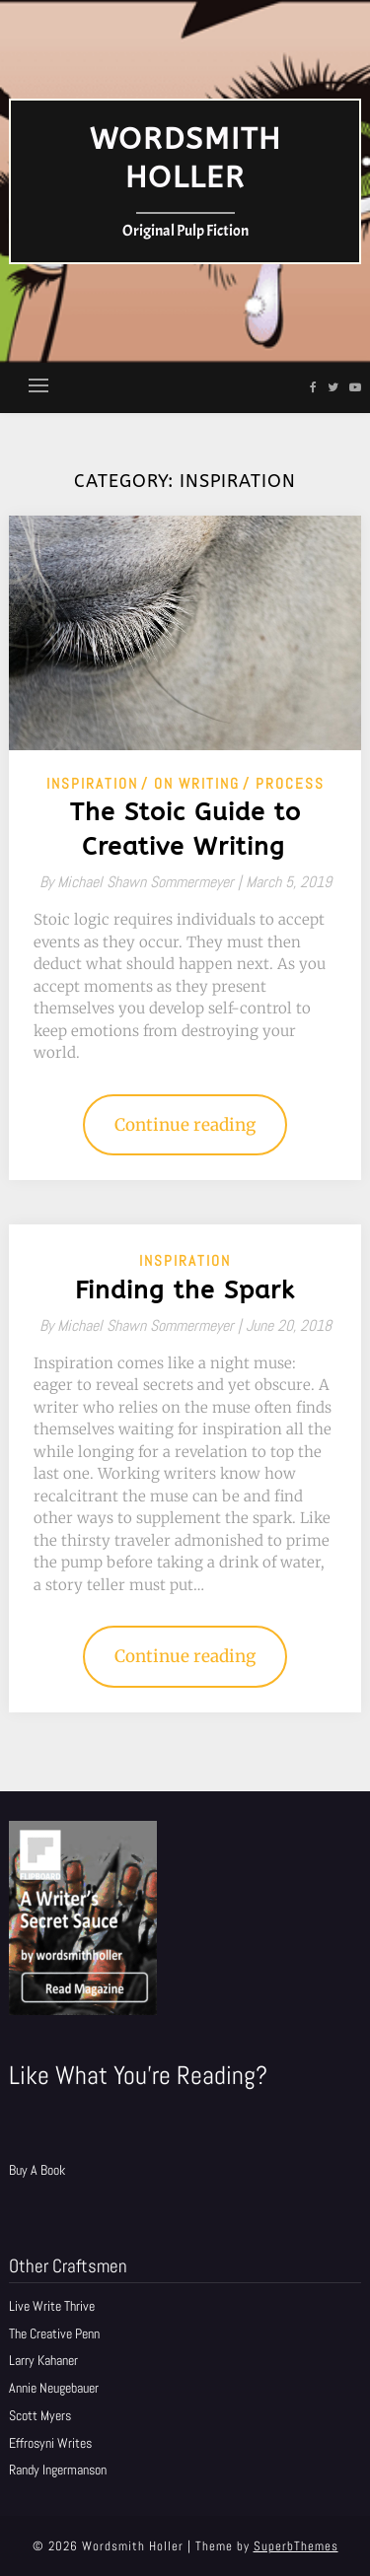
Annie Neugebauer (54, 2388)
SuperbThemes (296, 2546)
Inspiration (92, 783)
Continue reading (185, 1125)
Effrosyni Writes (50, 2443)
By (142, 881)
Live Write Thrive (52, 2306)
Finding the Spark (185, 1290)
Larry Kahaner (43, 2360)
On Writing (197, 783)
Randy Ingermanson (58, 2469)
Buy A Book (37, 2170)
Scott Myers (40, 2415)
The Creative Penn (54, 2333)
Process (290, 783)
